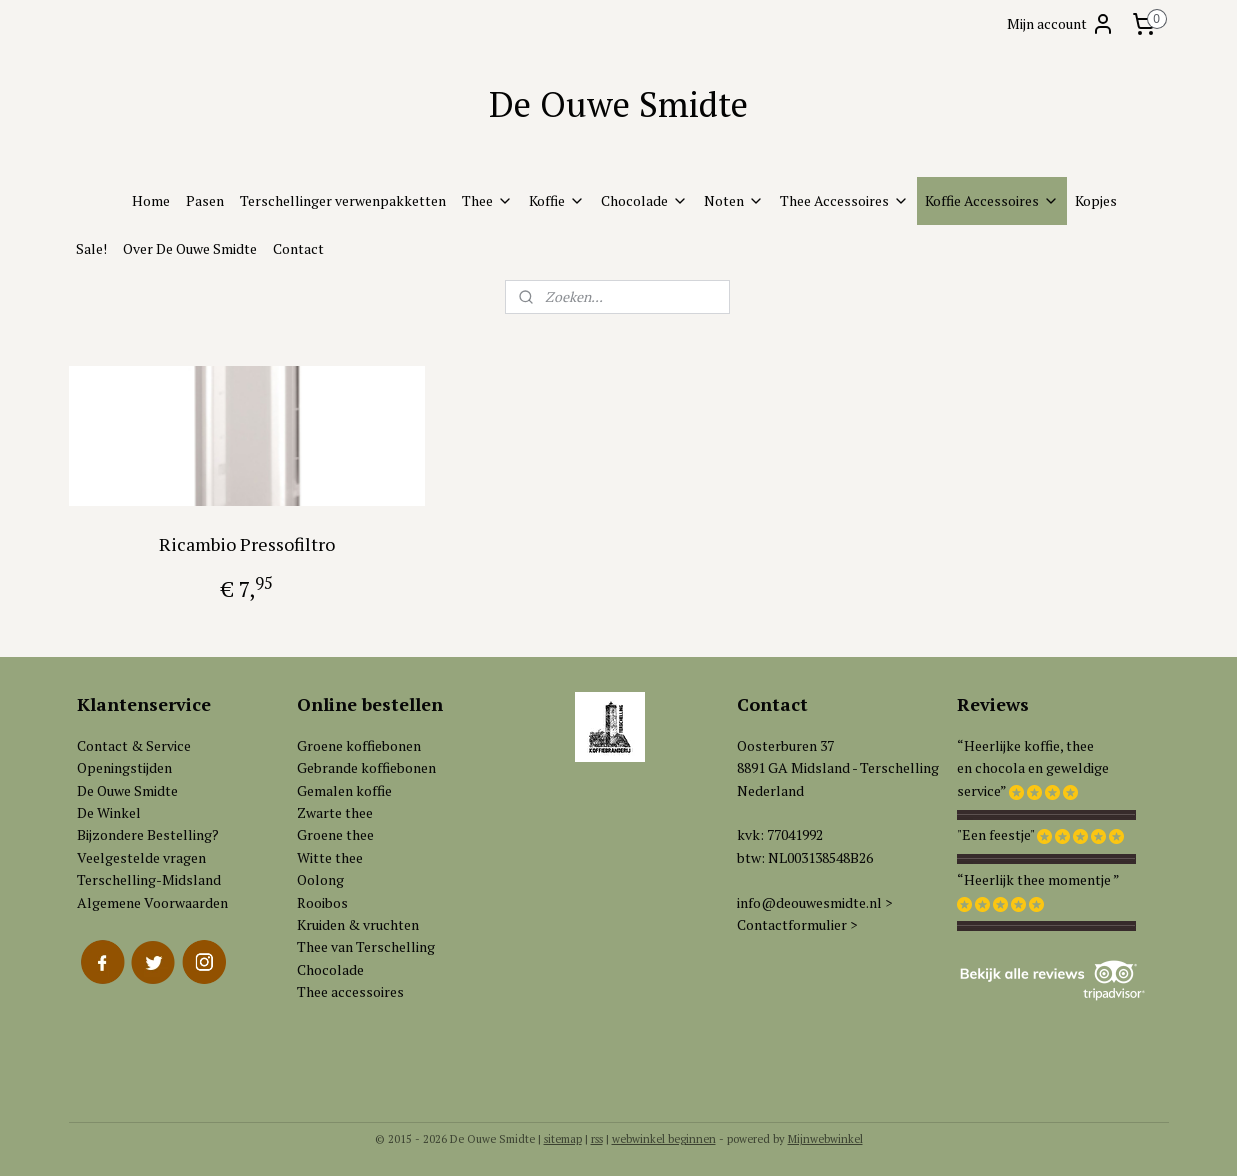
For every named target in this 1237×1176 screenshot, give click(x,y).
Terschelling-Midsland (149, 879)
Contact (298, 248)
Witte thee (330, 857)
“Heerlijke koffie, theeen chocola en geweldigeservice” (1033, 768)
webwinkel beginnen (664, 1139)
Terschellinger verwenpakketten (343, 200)
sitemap (563, 1139)
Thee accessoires (350, 991)
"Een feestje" (995, 834)
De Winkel (109, 812)
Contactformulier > (797, 924)
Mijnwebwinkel (825, 1139)
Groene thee (335, 834)
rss (597, 1139)
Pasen (205, 200)
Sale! (91, 248)
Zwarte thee (335, 812)
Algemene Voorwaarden (152, 902)
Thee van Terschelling (366, 946)
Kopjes (1096, 200)
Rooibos (322, 902)
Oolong (320, 879)
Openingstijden (124, 767)
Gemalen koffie (344, 790)
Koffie (557, 200)
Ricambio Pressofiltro (246, 544)
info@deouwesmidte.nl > (814, 902)
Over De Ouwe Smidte (190, 248)
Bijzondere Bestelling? (148, 834)
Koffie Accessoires (992, 200)
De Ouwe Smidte (127, 790)
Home (151, 200)
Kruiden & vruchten (358, 924)
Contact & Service (134, 745)
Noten (734, 200)
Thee (487, 200)
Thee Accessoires (844, 200)
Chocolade (644, 200)
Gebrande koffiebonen (366, 767)
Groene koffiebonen (359, 745)
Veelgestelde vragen (141, 857)
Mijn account (1061, 24)
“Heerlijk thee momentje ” (1038, 879)
